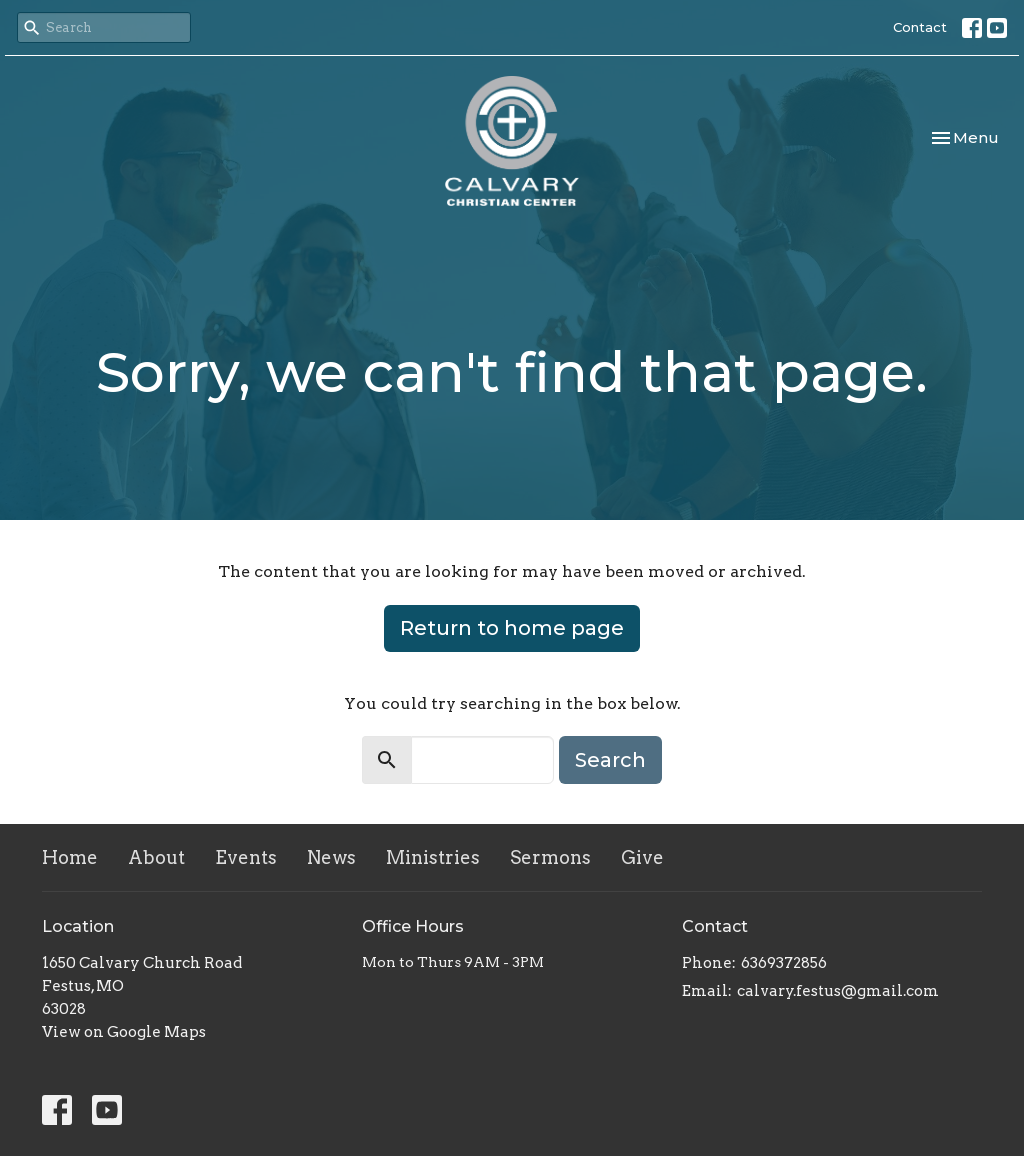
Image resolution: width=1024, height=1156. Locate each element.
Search (610, 760)
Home (70, 857)
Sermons (550, 857)
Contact (920, 27)
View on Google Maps (124, 1032)
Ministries (433, 857)
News (331, 857)
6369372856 (784, 963)
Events (246, 857)
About (156, 857)
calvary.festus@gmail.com (838, 991)
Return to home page (512, 628)
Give (642, 857)
